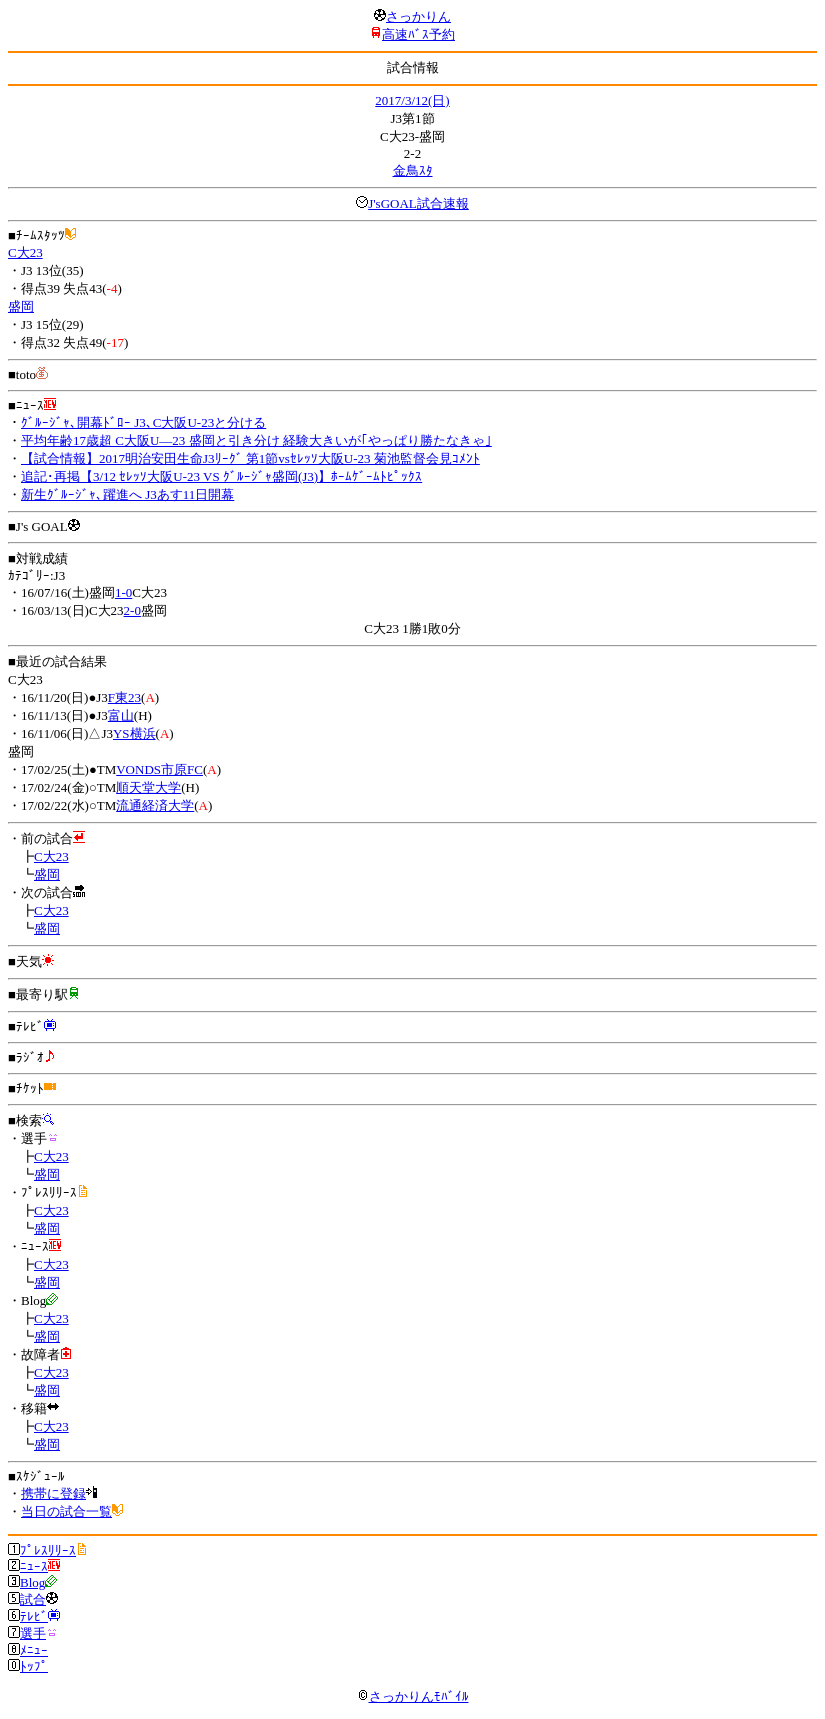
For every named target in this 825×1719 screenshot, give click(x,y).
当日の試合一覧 (66, 1511)
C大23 (25, 252)
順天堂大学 (148, 787)
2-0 (132, 610)
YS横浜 (134, 733)
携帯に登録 (53, 1493)
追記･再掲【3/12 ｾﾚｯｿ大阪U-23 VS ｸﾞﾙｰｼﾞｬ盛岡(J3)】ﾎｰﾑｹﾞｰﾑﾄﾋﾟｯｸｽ (221, 476)
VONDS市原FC (159, 769)
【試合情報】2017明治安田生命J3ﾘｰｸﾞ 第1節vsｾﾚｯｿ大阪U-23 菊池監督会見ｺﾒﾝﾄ (250, 458)
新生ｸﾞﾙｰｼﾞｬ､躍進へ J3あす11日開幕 (127, 494)
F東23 (124, 697)
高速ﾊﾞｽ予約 (418, 34)
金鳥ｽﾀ (413, 170)
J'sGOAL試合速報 (418, 203)
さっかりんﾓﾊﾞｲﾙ (413, 1696)
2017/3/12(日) (412, 100)
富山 (121, 715)
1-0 (123, 592)
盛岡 (21, 306)
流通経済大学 (155, 805)
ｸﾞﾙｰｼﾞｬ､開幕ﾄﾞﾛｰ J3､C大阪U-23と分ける (143, 422)
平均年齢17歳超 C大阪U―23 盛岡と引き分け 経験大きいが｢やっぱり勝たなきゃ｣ (256, 440)
